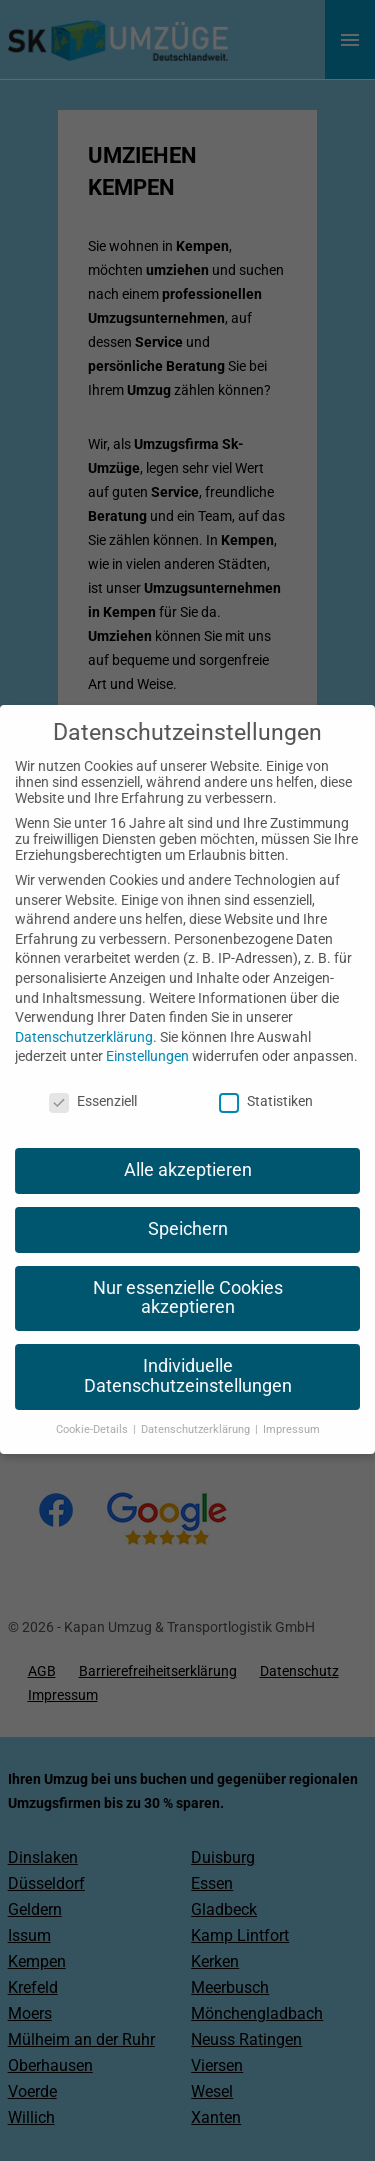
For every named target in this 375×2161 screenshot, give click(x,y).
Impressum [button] (291, 1408)
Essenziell (93, 1080)
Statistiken (266, 1080)
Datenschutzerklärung (84, 1016)
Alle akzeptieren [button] (188, 1149)
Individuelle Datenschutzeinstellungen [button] (188, 1356)
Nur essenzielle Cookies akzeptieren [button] (188, 1277)
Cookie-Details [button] (93, 1408)
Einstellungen (147, 1036)
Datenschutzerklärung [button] (197, 1408)
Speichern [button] (188, 1208)
